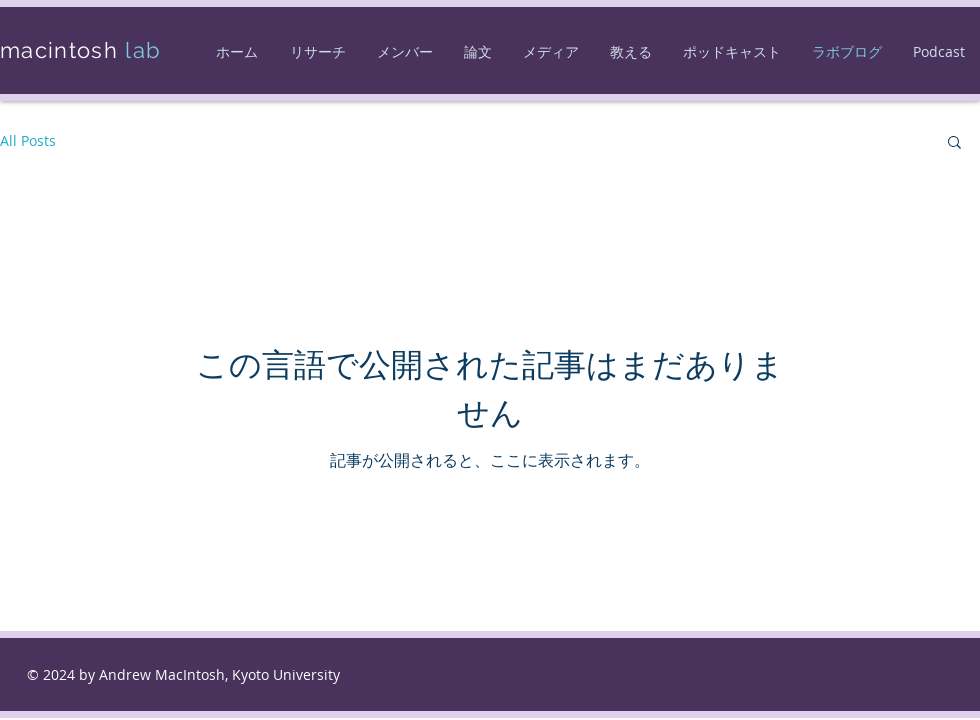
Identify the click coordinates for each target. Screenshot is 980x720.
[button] (954, 143)
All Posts (28, 140)
